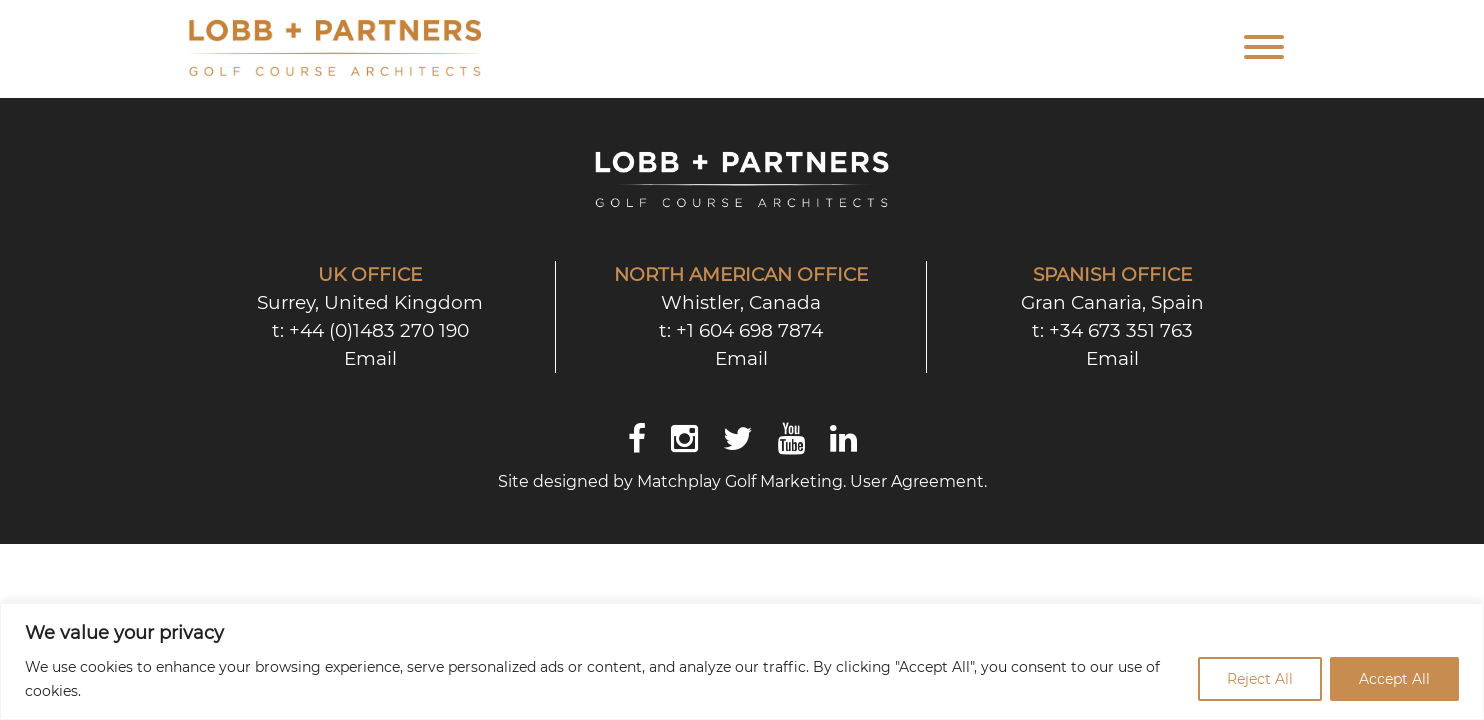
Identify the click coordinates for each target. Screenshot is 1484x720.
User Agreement (917, 481)
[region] (742, 661)
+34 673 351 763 (1121, 330)
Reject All (1260, 679)
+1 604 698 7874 (749, 330)
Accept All (1394, 679)
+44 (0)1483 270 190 (379, 330)
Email (370, 358)
